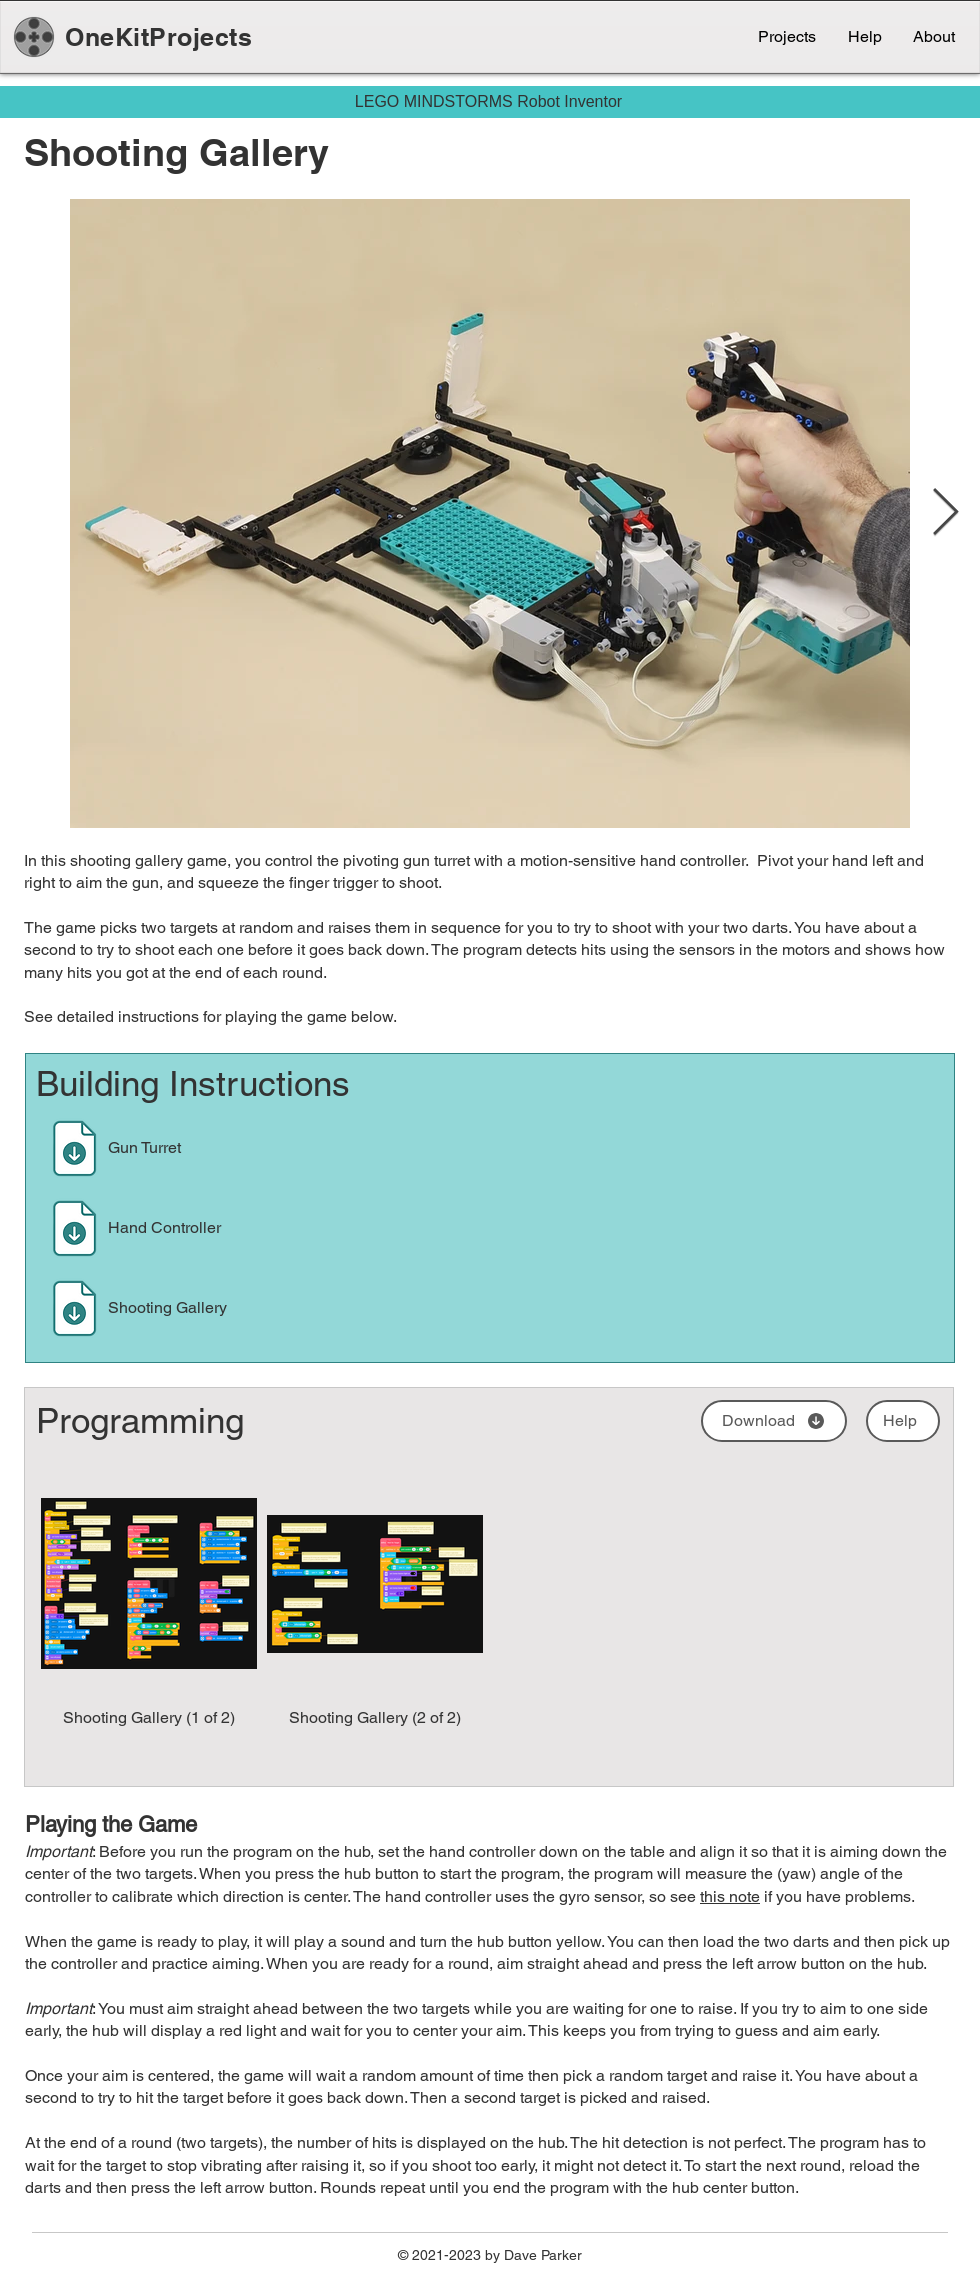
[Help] (903, 1421)
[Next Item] (945, 513)
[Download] (75, 1148)
